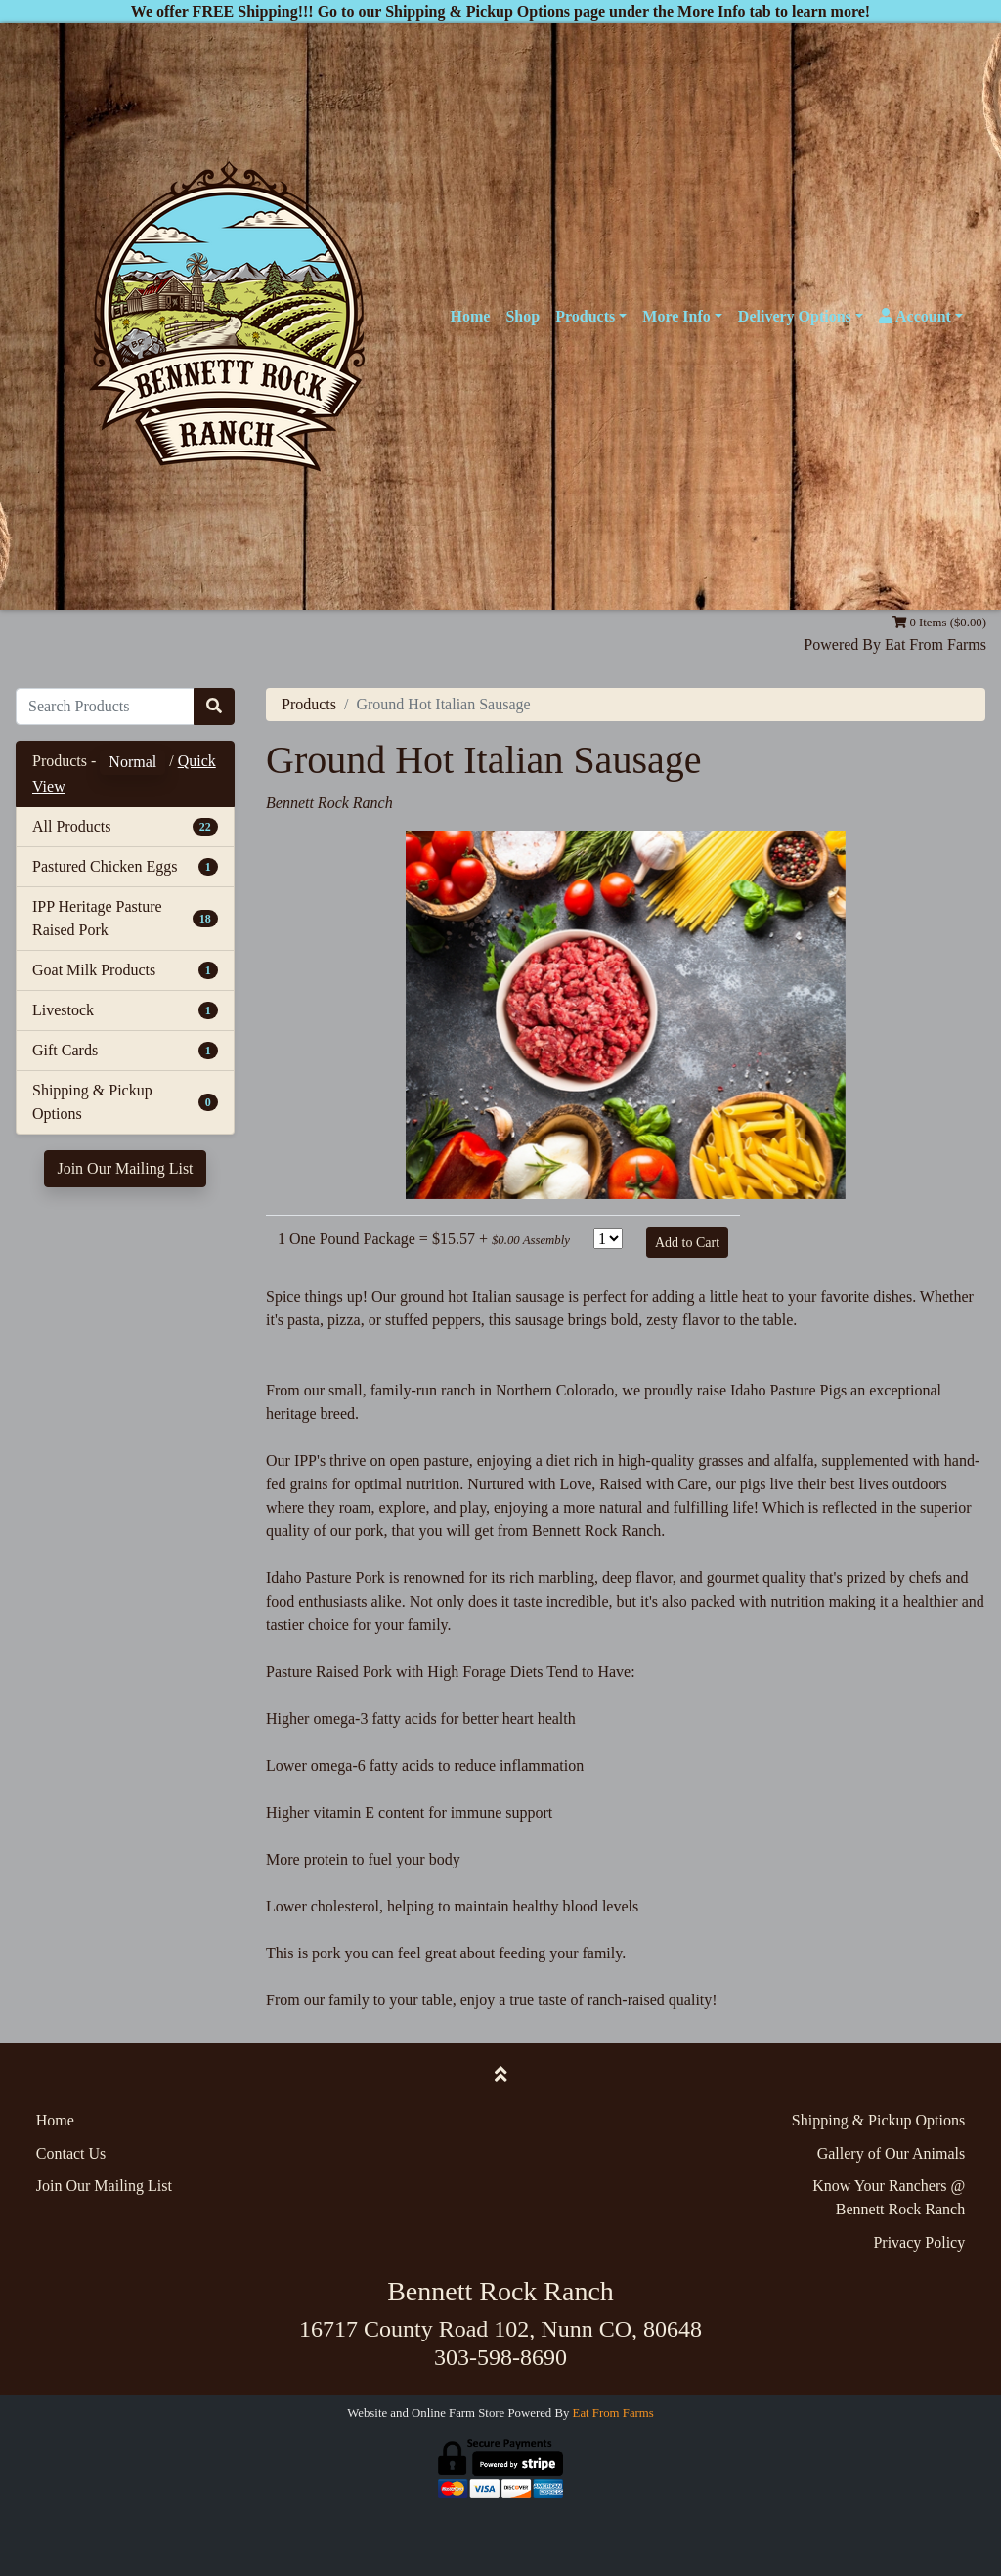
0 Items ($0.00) (939, 622)
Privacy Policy (919, 2242)
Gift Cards (65, 1050)
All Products (71, 826)
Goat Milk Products (93, 970)
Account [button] (915, 316)
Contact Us (71, 2153)
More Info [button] (676, 316)
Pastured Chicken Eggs (104, 866)
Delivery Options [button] (794, 316)
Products (309, 704)
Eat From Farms (935, 644)
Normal (132, 761)
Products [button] (585, 316)
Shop (522, 316)
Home (471, 316)
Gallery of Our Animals (891, 2153)
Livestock (63, 1010)
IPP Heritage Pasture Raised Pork (97, 918)
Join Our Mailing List (125, 1168)
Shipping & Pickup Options (92, 1102)
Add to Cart (687, 1242)
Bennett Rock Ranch (329, 802)
